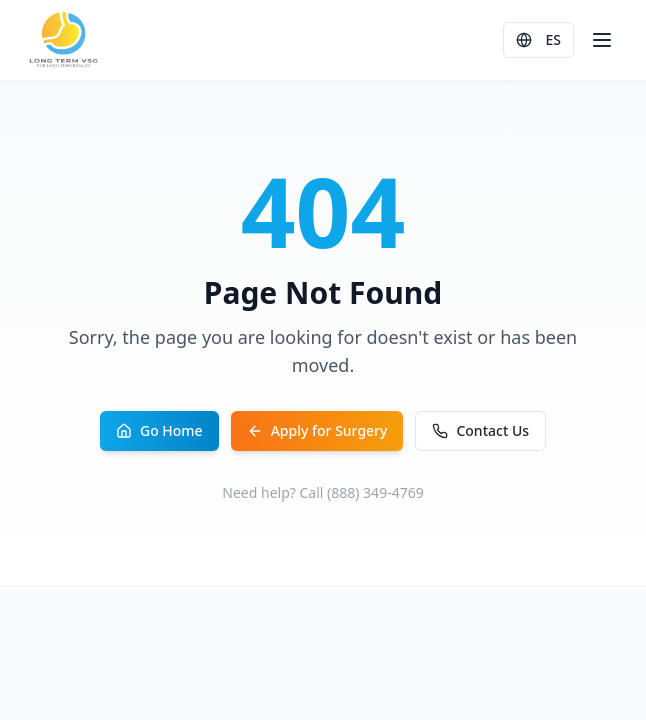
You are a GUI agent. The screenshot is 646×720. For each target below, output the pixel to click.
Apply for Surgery (317, 430)
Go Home (159, 430)
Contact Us (480, 430)
